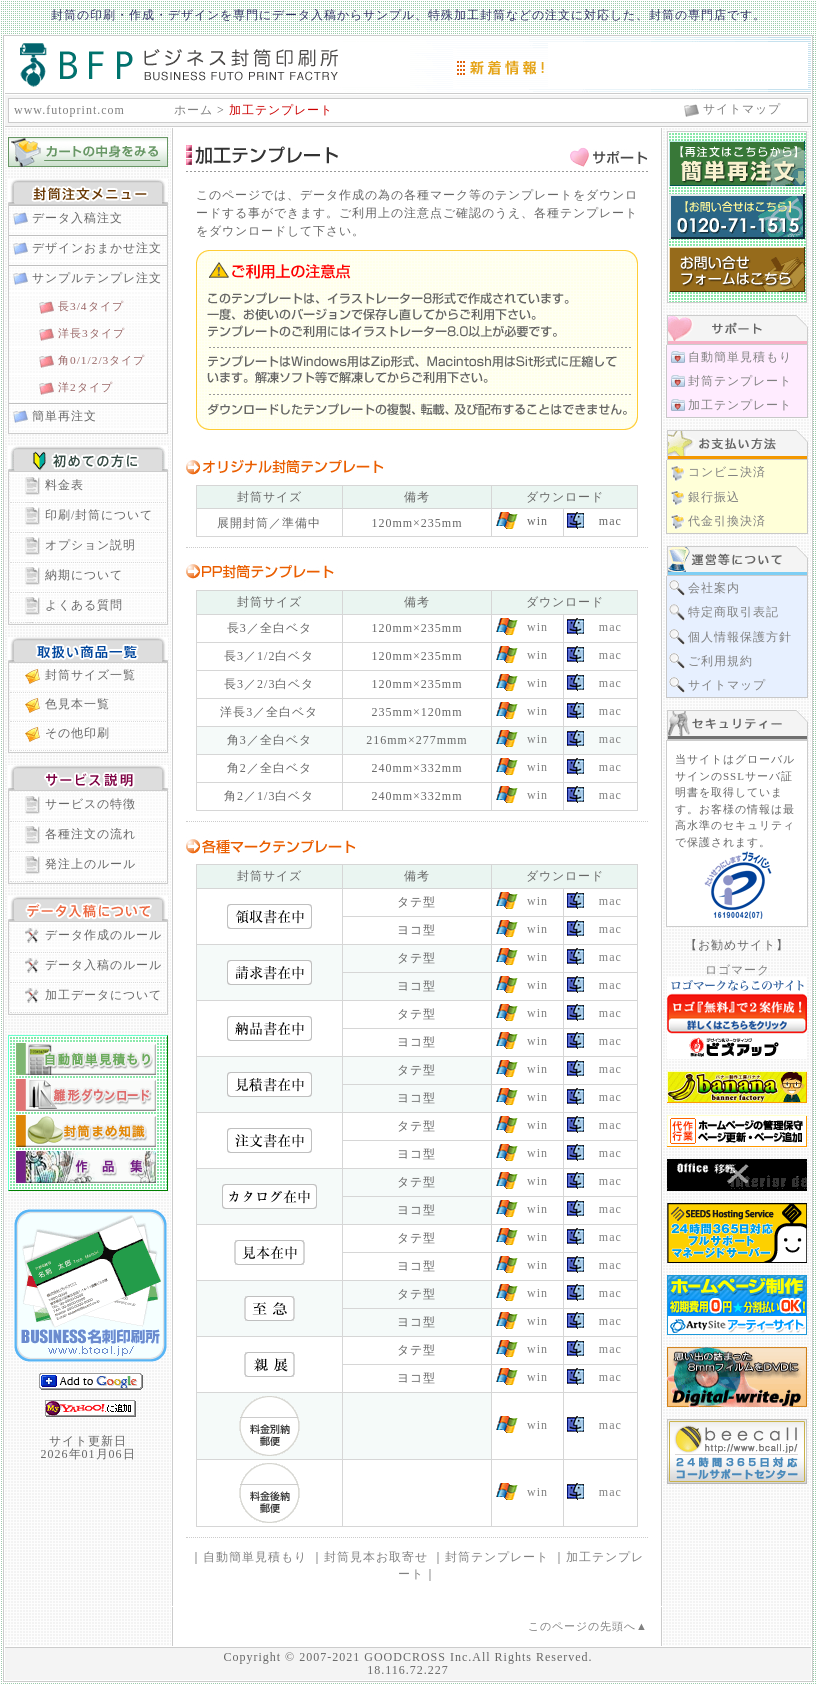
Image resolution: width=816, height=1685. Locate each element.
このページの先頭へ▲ (588, 1626)
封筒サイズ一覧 (90, 675)
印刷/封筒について (99, 515)
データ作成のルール (103, 935)
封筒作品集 (86, 1167)
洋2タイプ (85, 387)
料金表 (64, 485)
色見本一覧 (77, 704)
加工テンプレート (740, 405)
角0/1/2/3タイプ (101, 360)
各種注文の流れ (90, 834)
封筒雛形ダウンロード (86, 1095)
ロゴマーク (737, 970)
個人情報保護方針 (740, 637)
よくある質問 (84, 605)
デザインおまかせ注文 (97, 248)
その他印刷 (77, 733)
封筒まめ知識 (86, 1131)
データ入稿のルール (103, 965)
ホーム (193, 110)
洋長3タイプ (91, 333)
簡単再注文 (64, 416)
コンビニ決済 (727, 472)
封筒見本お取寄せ (376, 1557)
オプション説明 (90, 545)
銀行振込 (714, 497)
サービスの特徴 (90, 804)
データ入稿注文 (77, 218)
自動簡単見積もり (255, 1557)
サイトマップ (742, 109)
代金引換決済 (727, 521)
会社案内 (714, 588)
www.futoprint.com (69, 110)
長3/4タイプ (91, 306)
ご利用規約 (720, 661)
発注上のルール (90, 864)
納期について (84, 575)
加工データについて (103, 995)
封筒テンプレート (497, 1557)
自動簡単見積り (86, 1059)
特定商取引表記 (733, 612)
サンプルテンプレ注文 (97, 278)
